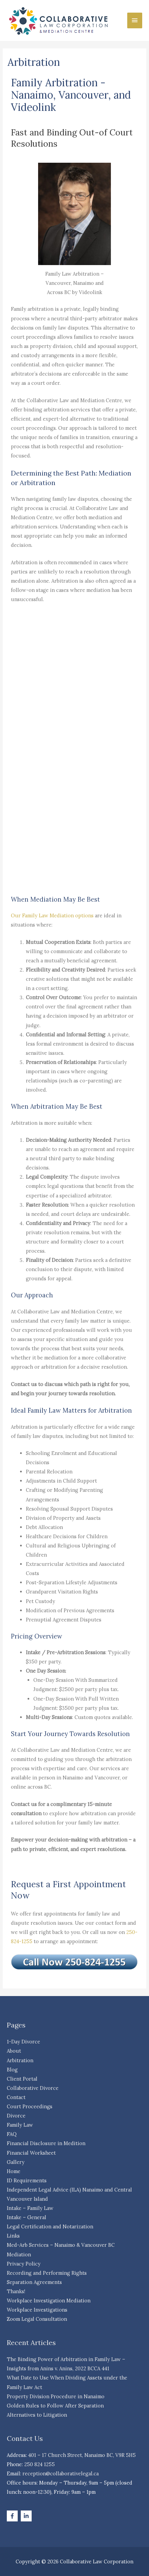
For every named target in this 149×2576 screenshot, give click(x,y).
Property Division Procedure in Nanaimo (55, 2396)
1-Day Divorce (23, 2041)
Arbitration (20, 2060)
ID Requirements (27, 2180)
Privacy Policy (23, 2263)
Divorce (16, 2115)
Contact (16, 2097)
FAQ (12, 2134)
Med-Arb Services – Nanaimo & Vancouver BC (61, 2245)
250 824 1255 (39, 2464)
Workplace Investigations (37, 2309)
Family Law (20, 2125)
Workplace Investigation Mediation (48, 2300)
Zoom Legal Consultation (37, 2319)
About (14, 2051)
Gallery (15, 2162)
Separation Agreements (34, 2282)
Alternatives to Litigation (37, 2415)
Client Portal (22, 2079)
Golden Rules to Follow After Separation (55, 2405)
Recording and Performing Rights (47, 2273)
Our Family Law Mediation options (52, 915)
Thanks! (16, 2291)
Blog (12, 2069)
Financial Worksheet (31, 2153)
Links (13, 2235)
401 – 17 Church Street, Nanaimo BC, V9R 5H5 (82, 2455)
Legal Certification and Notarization (50, 2226)
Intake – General (26, 2217)
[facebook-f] (13, 2515)
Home (13, 2171)
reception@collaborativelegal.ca (60, 2473)
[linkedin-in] (27, 2515)
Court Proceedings (29, 2106)
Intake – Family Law (30, 2208)
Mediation (19, 2254)
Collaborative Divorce (33, 2088)
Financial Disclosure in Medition (46, 2143)
